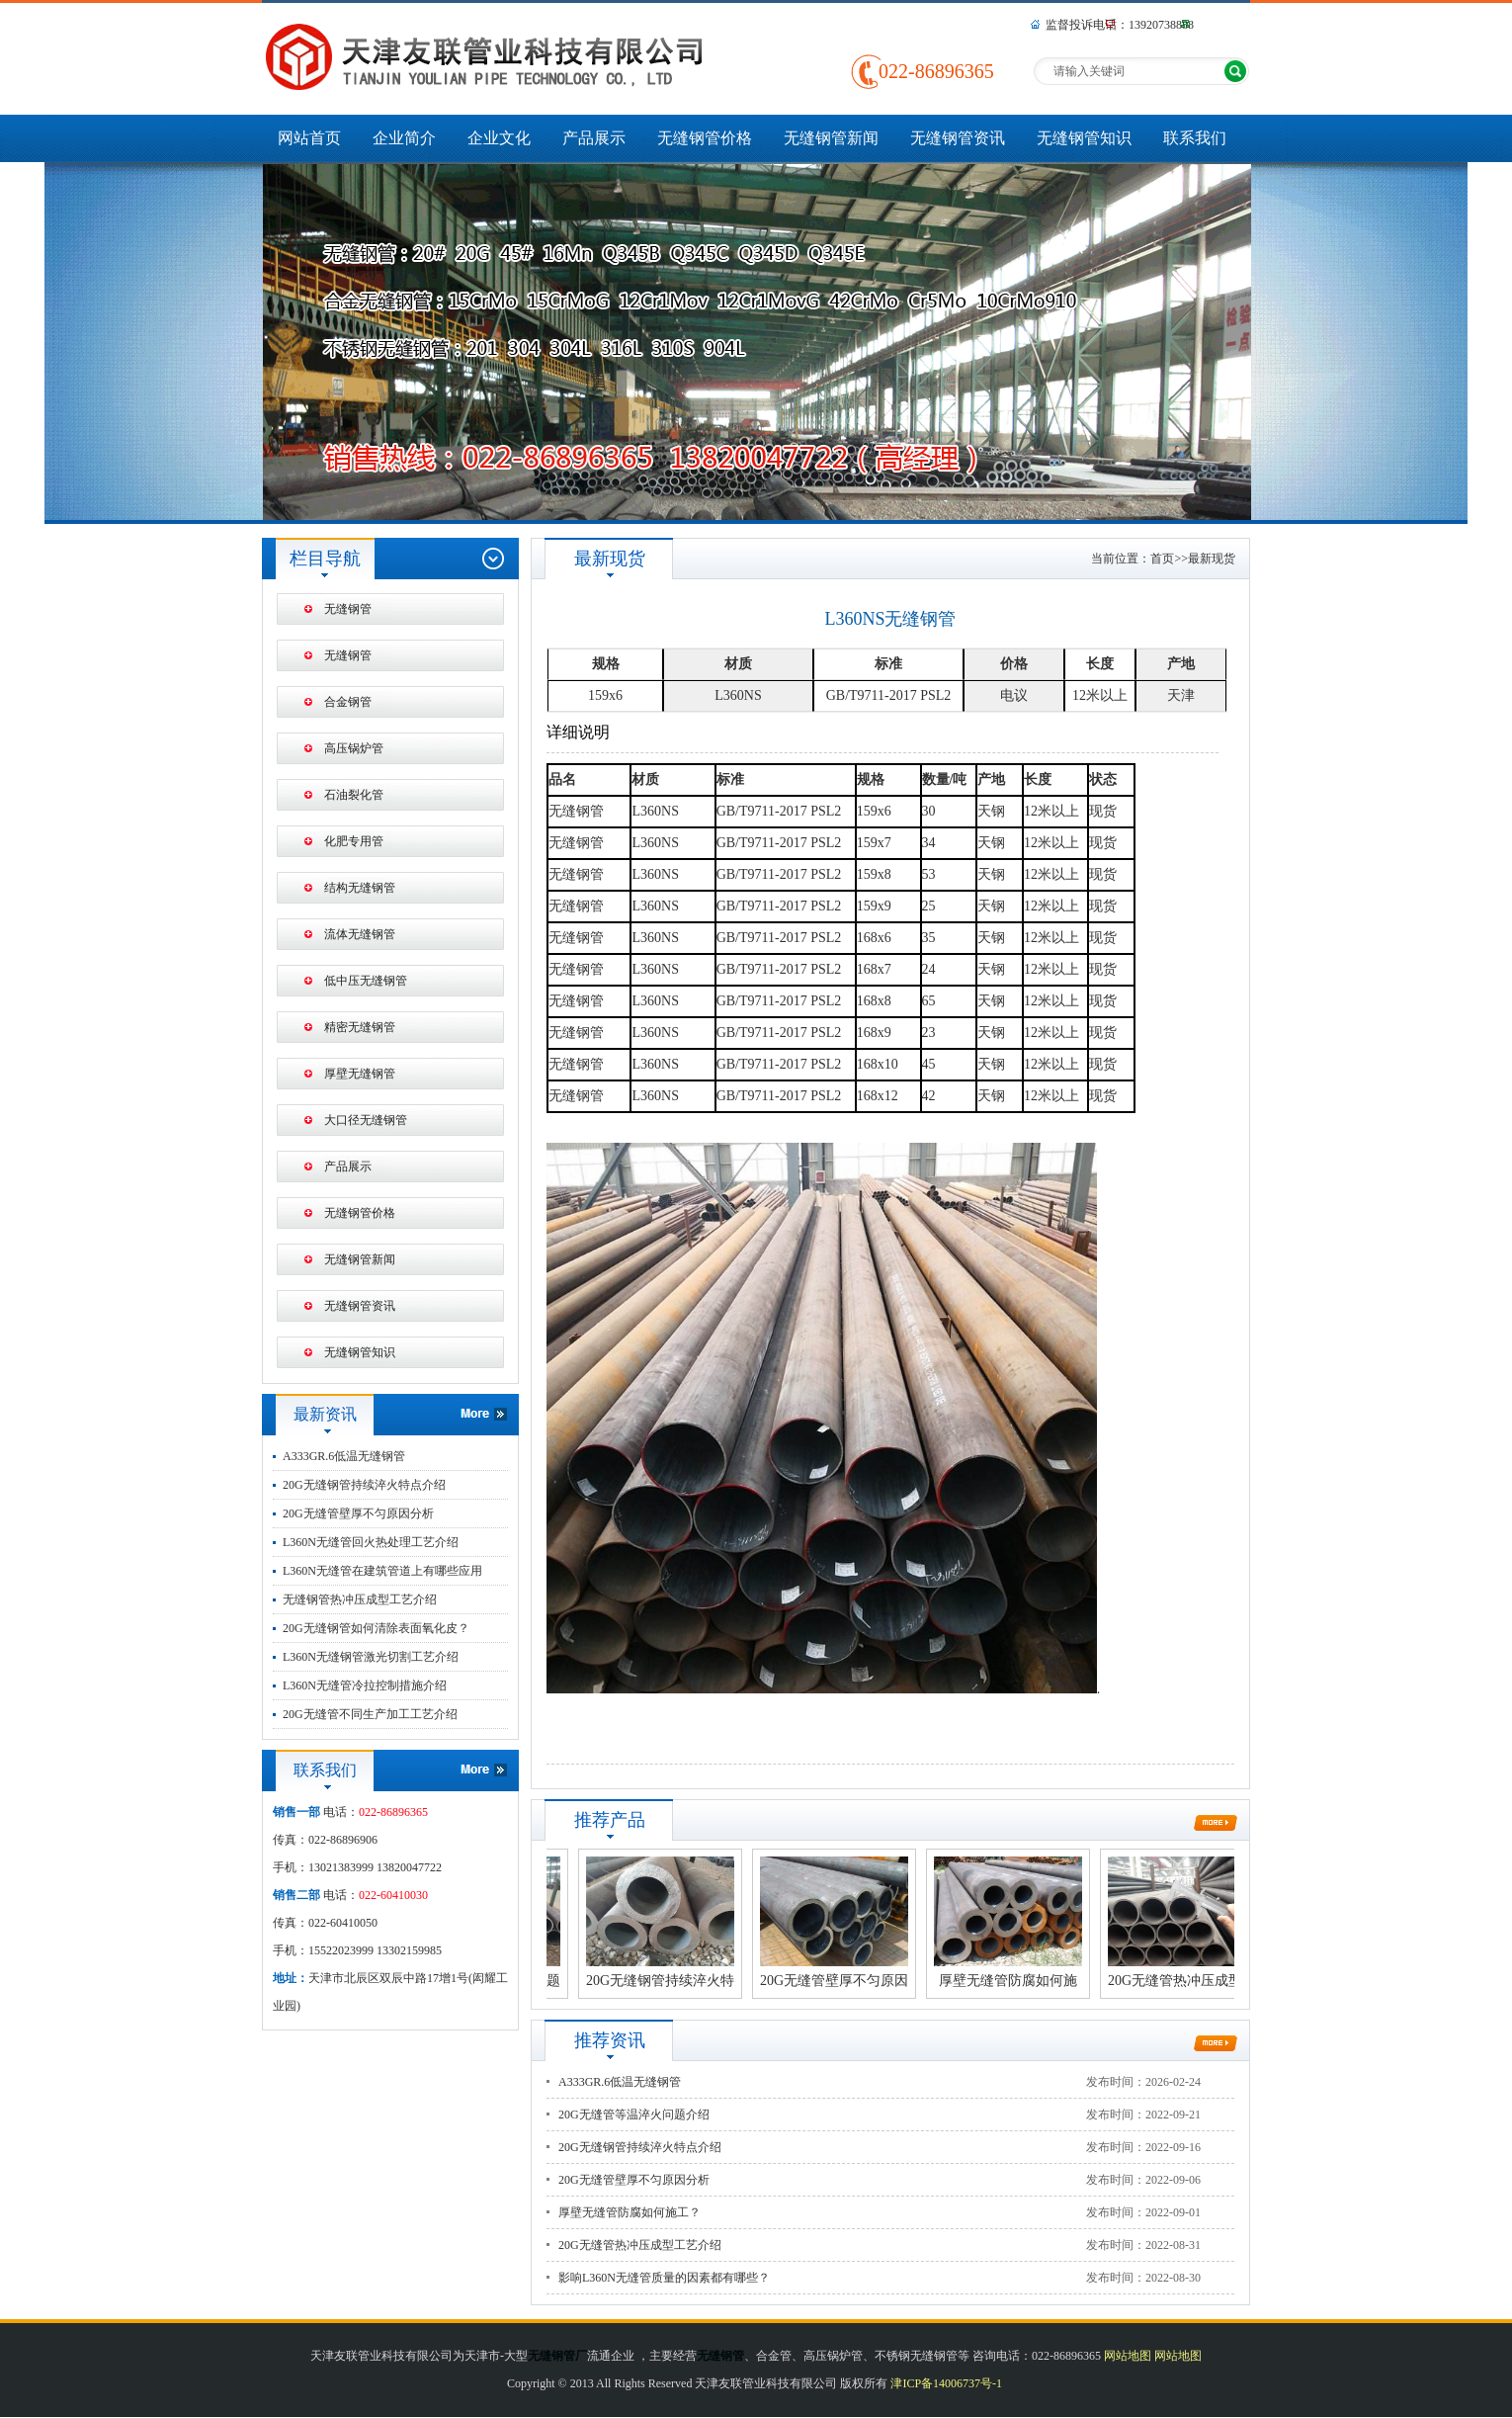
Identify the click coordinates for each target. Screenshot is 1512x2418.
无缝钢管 (348, 609)
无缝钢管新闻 (831, 138)
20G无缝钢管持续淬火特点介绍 (364, 1485)
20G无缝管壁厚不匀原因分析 (358, 1513)
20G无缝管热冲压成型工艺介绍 (639, 2245)
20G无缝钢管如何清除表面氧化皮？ (376, 1628)
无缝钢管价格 (704, 138)
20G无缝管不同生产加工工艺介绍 (370, 1714)
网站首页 (309, 138)
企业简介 (404, 138)
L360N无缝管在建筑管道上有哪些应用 (382, 1571)
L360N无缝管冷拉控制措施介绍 (365, 1685)
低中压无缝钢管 (365, 981)
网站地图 (1127, 2356)
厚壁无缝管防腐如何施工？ (629, 2212)
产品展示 (594, 138)
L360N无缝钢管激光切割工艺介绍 (371, 1657)
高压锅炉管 (353, 748)
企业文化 (499, 138)
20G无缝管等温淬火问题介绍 (634, 2114)
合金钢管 (348, 702)
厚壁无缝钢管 (359, 1073)
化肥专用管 (353, 841)
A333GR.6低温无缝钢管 (344, 1456)
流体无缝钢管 (359, 934)
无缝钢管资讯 (957, 138)
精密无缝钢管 (359, 1027)
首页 (1162, 558)
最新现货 (1211, 558)
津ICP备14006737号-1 (946, 2383)
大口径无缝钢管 (365, 1120)
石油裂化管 (353, 795)
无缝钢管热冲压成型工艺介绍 (360, 1599)
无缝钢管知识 (1084, 138)
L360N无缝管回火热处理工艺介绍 (371, 1542)
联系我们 (1194, 138)
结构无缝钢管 (359, 888)
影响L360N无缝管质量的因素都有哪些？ (664, 2278)
